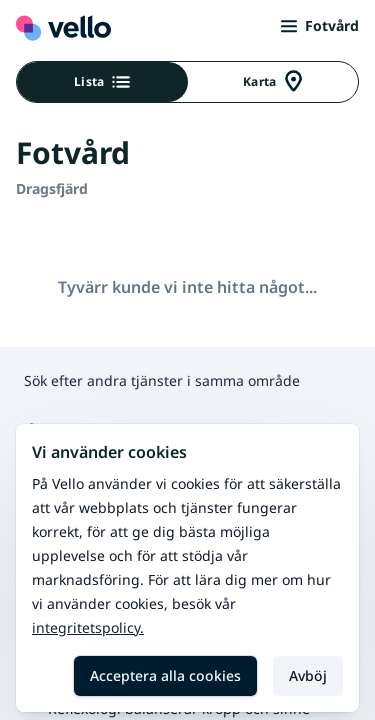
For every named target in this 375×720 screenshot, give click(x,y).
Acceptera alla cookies (165, 675)
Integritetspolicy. (88, 627)
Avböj (308, 675)
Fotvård (320, 25)
